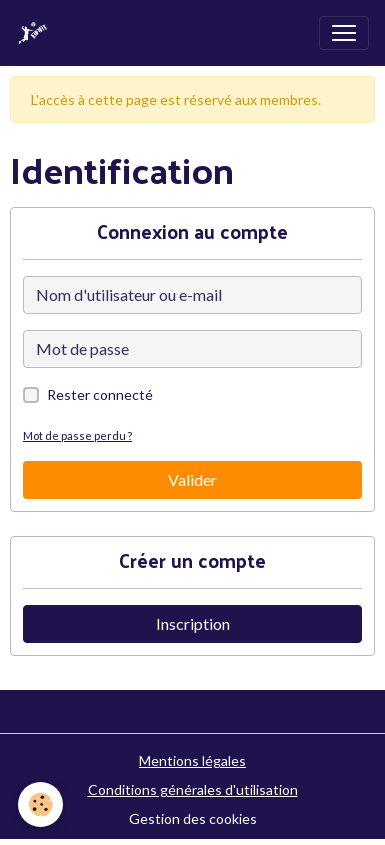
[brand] (37, 33)
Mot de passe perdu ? (77, 435)
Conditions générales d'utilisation (193, 789)
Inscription (193, 623)
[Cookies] (40, 804)
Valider (192, 479)
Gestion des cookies (193, 818)
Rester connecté (100, 394)
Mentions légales (192, 760)
